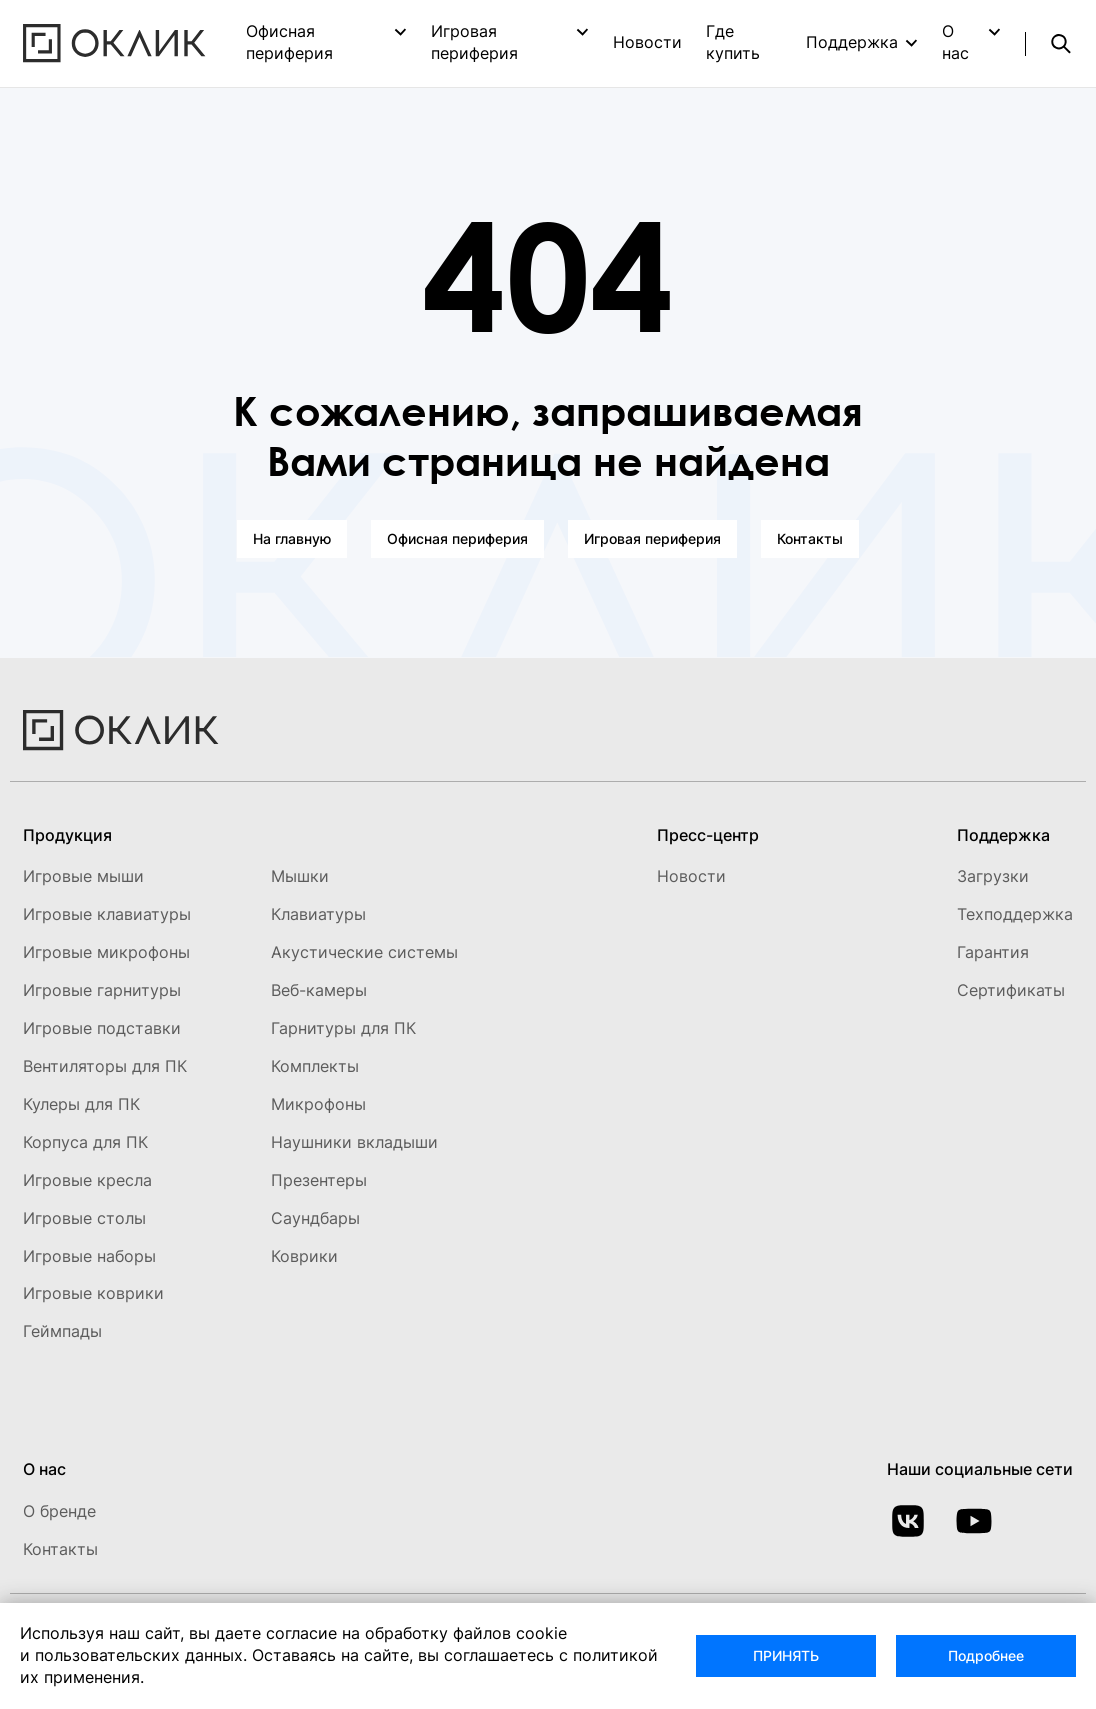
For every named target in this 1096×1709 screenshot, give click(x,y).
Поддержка (852, 42)
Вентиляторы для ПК (105, 1066)
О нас (955, 42)
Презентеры (319, 1180)
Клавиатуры (318, 914)
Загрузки (993, 876)
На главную (292, 538)
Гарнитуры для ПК (343, 1028)
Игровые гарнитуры (102, 990)
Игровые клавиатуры (107, 914)
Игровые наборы (89, 1256)
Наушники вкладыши (354, 1142)
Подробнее (986, 1655)
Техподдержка (1015, 914)
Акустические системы (364, 952)
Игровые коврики (93, 1293)
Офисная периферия (289, 42)
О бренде (59, 1511)
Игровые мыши (83, 876)
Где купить (733, 42)
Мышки (300, 876)
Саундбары (315, 1218)
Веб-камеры (319, 990)
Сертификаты (1011, 990)
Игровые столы (84, 1218)
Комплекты (315, 1066)
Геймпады (62, 1331)
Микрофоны (318, 1104)
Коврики (304, 1256)
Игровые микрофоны (106, 952)
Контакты (810, 538)
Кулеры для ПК (81, 1104)
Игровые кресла (87, 1180)
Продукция (67, 835)
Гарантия (993, 952)
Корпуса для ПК (85, 1142)
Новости (647, 42)
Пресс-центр (708, 835)
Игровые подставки (102, 1028)
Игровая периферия (474, 42)
